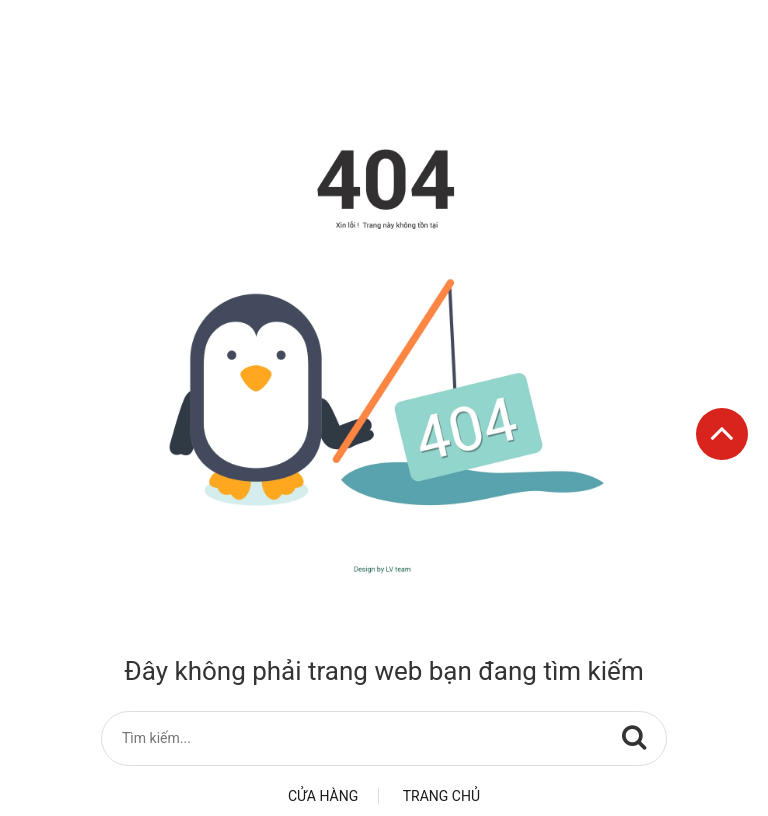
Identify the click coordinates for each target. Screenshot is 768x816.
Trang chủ (441, 796)
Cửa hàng (323, 796)
